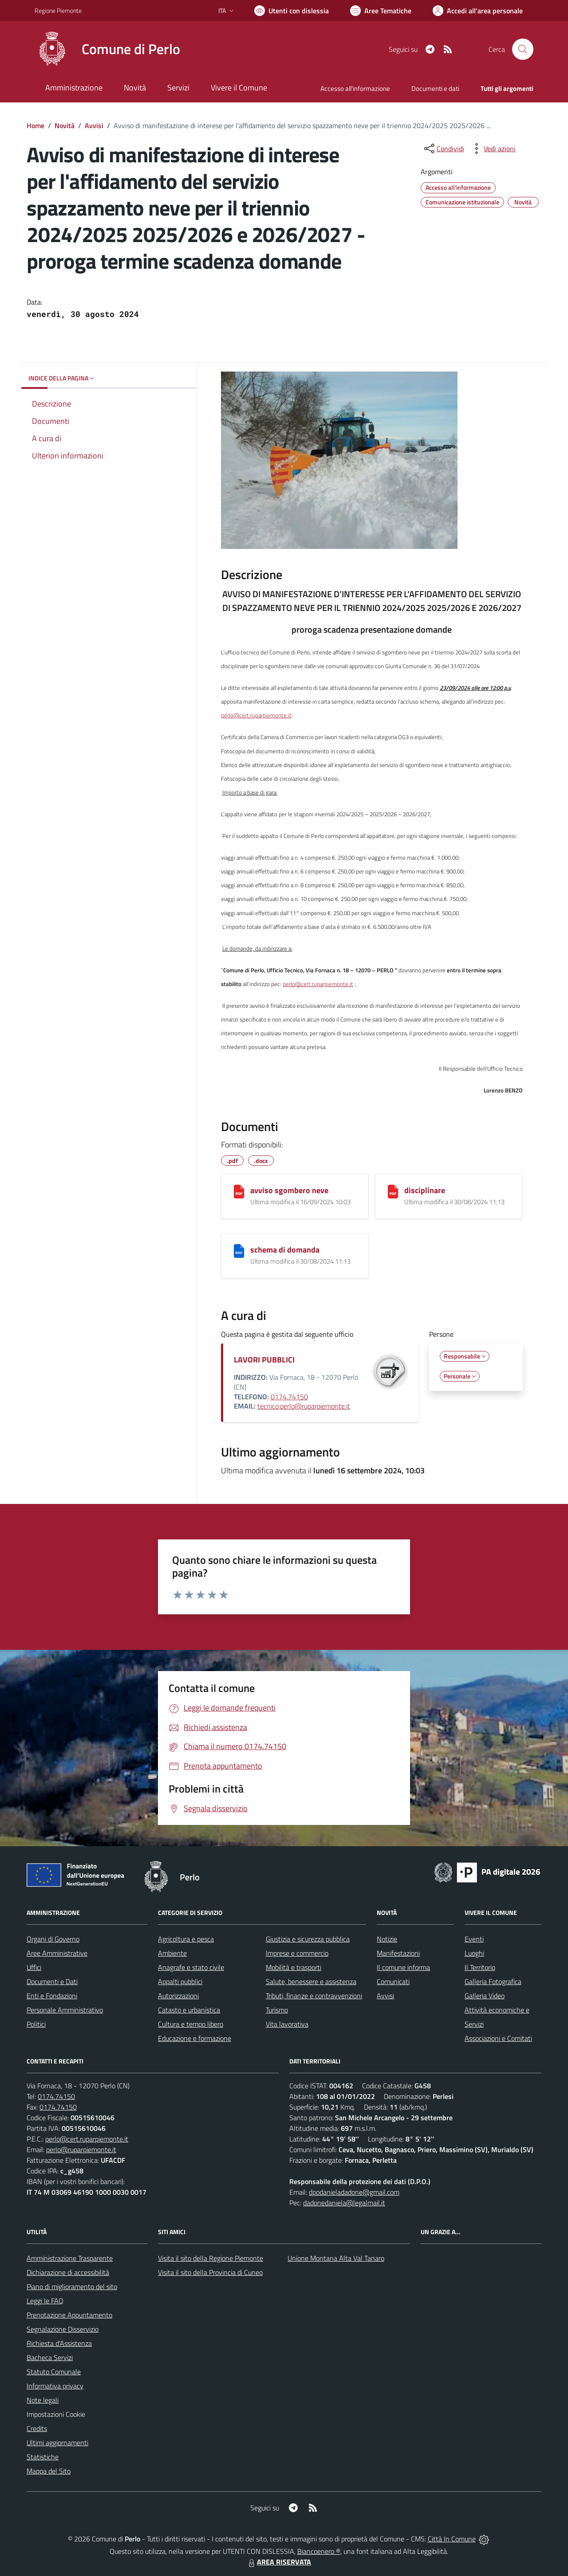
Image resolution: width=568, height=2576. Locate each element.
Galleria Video (485, 1995)
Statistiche (43, 2456)
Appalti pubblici (180, 1981)
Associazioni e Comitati (498, 2038)
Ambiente (172, 1953)
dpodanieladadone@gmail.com (354, 2192)
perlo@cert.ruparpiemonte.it (256, 715)
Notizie (387, 1939)
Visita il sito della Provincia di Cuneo (210, 2272)
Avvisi (94, 125)
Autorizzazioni (178, 1995)
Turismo (277, 2009)
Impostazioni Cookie (56, 2414)
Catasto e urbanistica (189, 2009)
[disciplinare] (393, 1191)
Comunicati (393, 1981)
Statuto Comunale (54, 2371)
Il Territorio (480, 1967)
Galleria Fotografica (493, 1981)
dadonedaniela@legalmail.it (344, 2202)
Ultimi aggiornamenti (57, 2442)
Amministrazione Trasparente (70, 2258)
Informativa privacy (55, 2385)
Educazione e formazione (194, 2038)
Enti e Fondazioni (52, 1995)
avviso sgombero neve (289, 1190)
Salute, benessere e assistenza (311, 1981)
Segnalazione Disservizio (63, 2329)
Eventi (474, 1939)
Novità (65, 125)
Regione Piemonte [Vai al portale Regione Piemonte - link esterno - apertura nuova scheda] (58, 10)
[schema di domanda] (239, 1251)
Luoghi (474, 1953)
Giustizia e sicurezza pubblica (308, 1939)
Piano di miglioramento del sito (72, 2286)
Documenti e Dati (52, 1981)
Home (35, 125)
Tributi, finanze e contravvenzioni (314, 1995)
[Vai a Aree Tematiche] (380, 10)
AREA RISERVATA (278, 2561)
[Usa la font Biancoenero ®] (291, 10)
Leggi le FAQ (45, 2300)
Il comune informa (403, 1967)
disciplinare (424, 1190)
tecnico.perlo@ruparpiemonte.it (303, 1406)
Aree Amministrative (57, 1953)
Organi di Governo (53, 1939)
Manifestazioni (398, 1953)
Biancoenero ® (318, 2551)
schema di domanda (285, 1250)
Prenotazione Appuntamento (69, 2315)
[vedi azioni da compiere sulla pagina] (492, 148)
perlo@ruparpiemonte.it (81, 2149)
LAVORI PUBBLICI (264, 1360)
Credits (37, 2428)
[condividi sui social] (443, 148)
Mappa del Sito (49, 2471)
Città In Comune (452, 2538)
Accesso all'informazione (355, 88)
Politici (36, 2024)
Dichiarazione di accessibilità (68, 2272)
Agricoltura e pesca (186, 1939)
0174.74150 (289, 1396)
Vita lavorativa (287, 2024)
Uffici (34, 1967)
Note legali (43, 2400)
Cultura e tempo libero (190, 2024)
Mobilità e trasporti (293, 1967)
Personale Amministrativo (65, 2009)
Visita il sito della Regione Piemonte (210, 2258)
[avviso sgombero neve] (239, 1191)
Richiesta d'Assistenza (59, 2343)
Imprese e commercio (297, 1953)
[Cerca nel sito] (522, 49)
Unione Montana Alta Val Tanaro (336, 2258)
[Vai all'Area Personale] (477, 10)
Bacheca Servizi (50, 2357)
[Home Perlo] (107, 49)
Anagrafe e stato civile (191, 1967)
